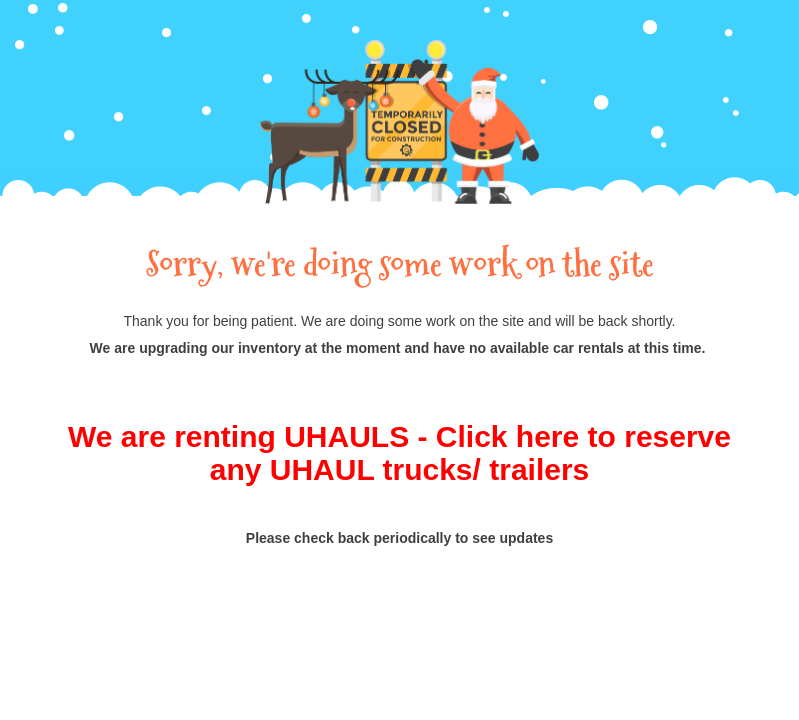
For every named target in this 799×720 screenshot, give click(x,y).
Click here (507, 436)
